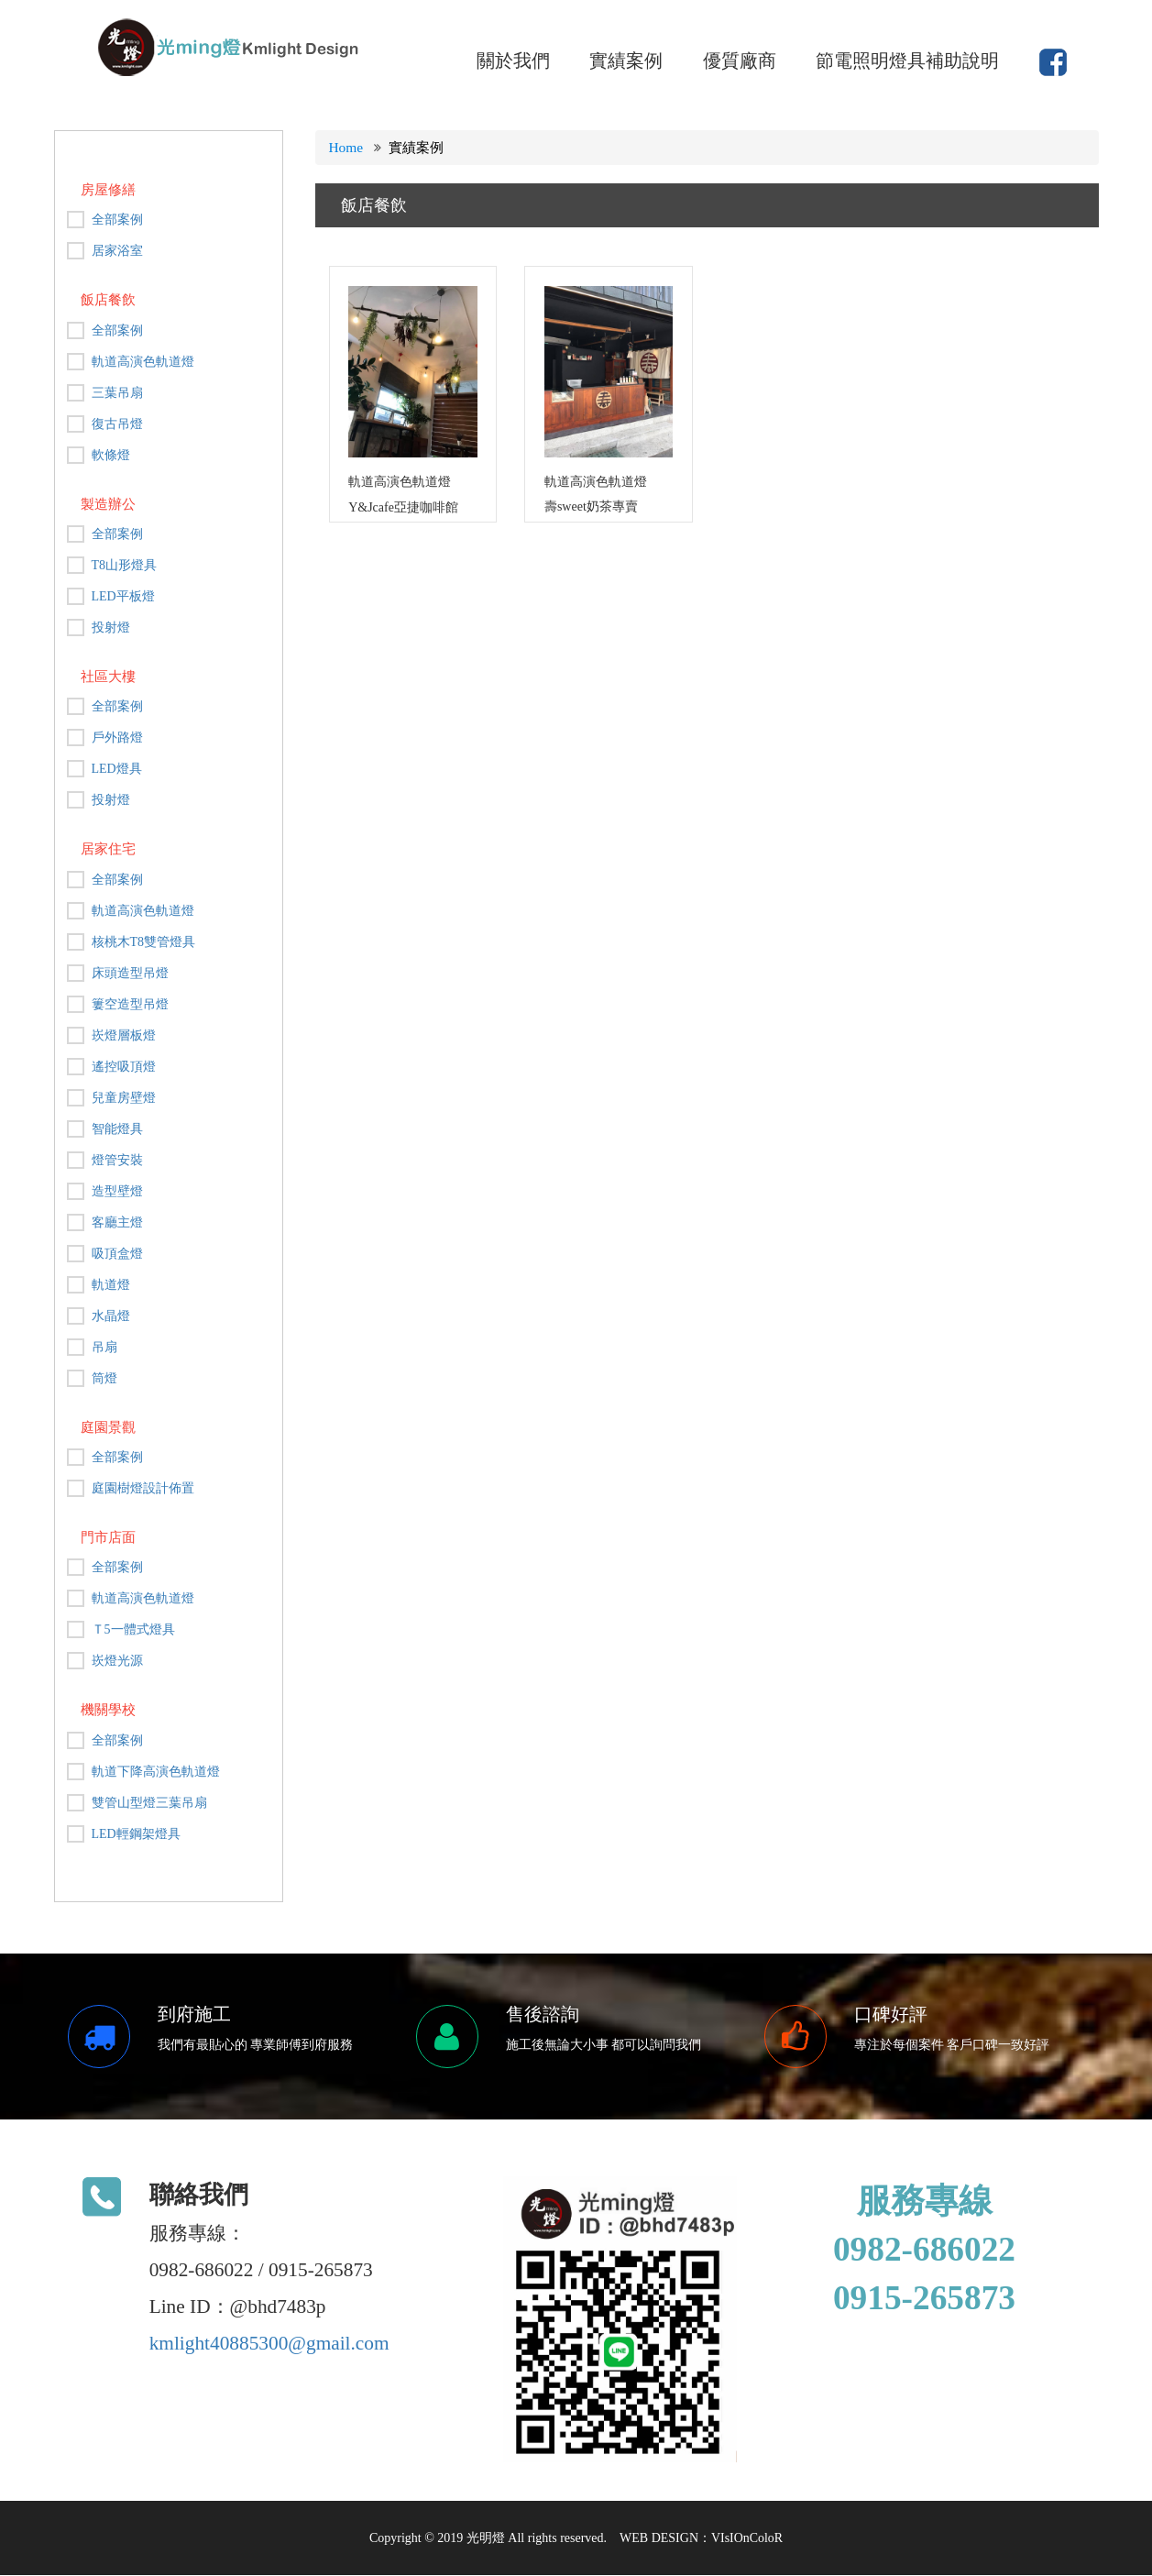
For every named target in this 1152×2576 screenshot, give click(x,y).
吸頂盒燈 (117, 1253)
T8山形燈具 (125, 565)
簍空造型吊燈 (130, 1004)
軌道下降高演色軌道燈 (156, 1771)
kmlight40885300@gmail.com (269, 2344)
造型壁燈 (117, 1191)
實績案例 (626, 60)
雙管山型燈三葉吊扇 (149, 1803)
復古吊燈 (117, 424)
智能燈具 (117, 1129)
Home (346, 147)
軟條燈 (111, 455)
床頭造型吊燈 (130, 973)
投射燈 (111, 627)
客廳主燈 (117, 1222)
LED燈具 (117, 769)
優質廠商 (739, 60)
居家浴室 (117, 251)
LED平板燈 (123, 596)
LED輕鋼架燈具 (136, 1834)
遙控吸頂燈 (124, 1066)
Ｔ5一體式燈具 (133, 1629)
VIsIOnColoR (747, 2539)
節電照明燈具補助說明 (907, 60)
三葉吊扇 (117, 393)
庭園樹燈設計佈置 (143, 1488)
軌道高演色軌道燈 (143, 362)
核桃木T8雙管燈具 (144, 942)
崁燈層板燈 (124, 1035)
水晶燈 (111, 1316)
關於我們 (513, 60)
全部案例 (117, 219)
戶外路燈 (117, 737)
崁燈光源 (117, 1661)
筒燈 (104, 1378)
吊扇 (104, 1347)
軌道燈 (111, 1285)
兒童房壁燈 (124, 1098)
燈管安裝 (117, 1160)
